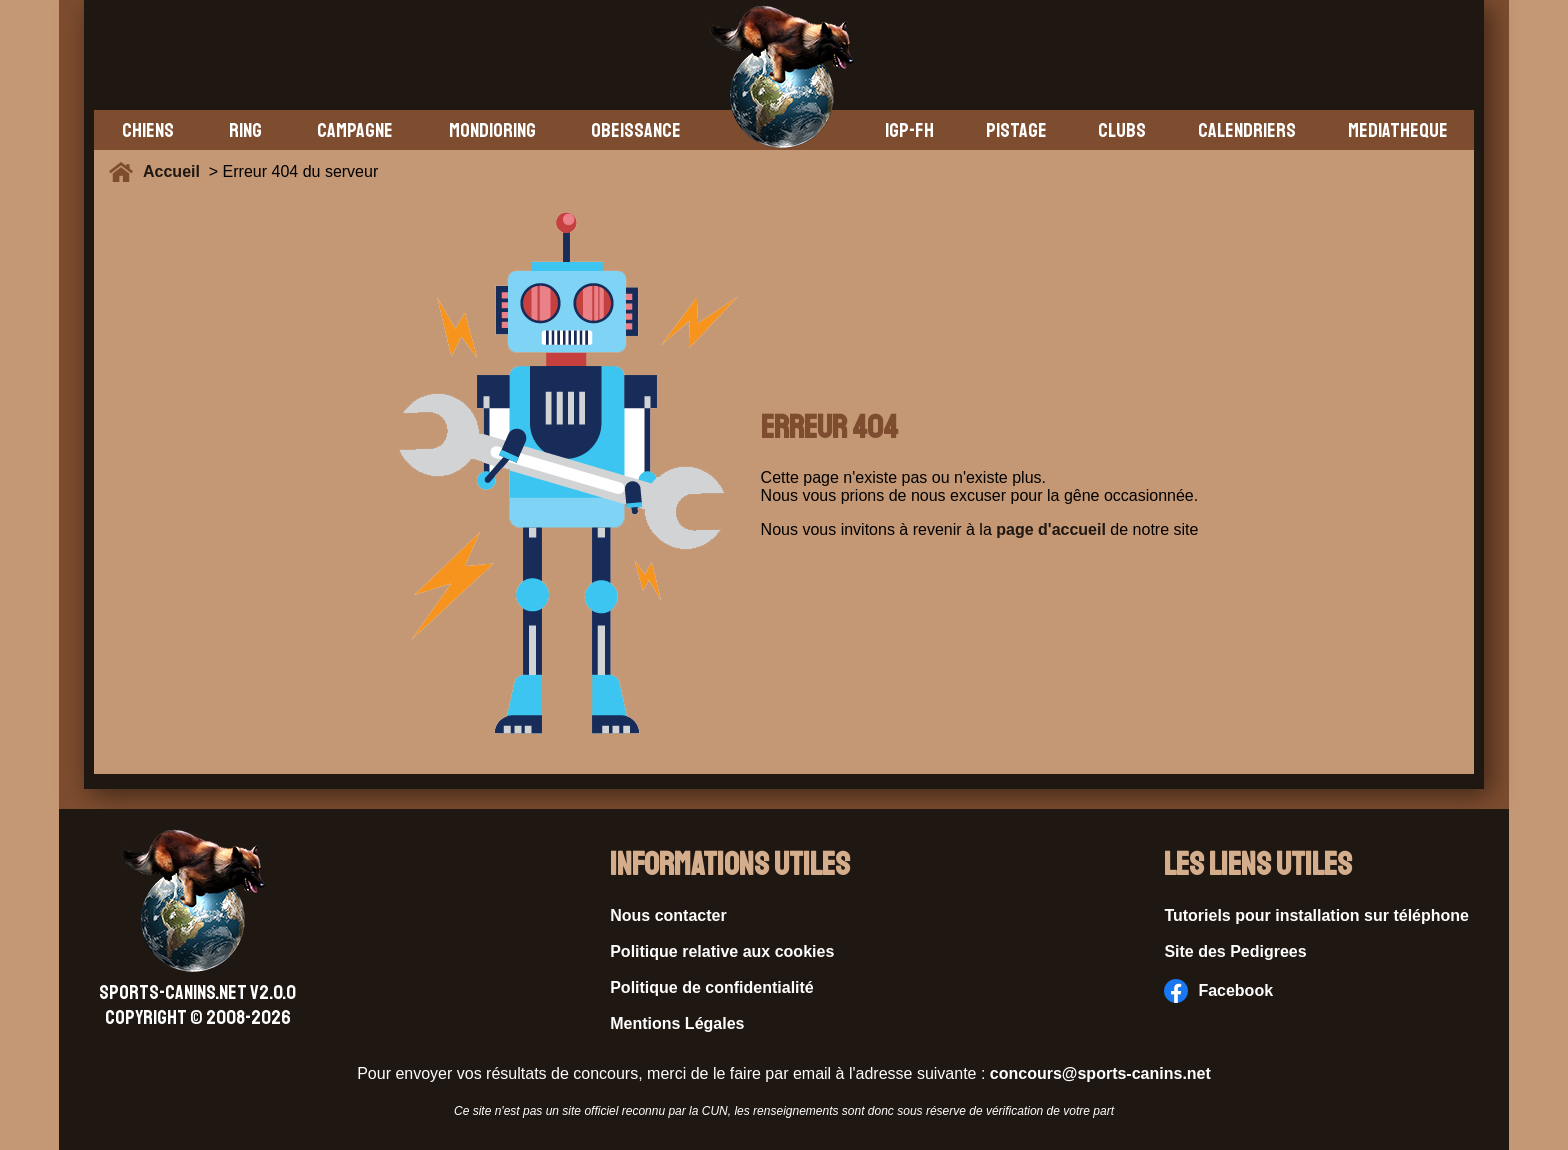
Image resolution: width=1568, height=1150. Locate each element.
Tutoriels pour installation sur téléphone (1316, 915)
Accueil (176, 171)
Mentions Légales (677, 1023)
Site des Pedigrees (1235, 951)
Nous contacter (668, 915)
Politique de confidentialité (712, 987)
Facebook (1218, 991)
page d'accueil (1051, 529)
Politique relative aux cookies (722, 951)
